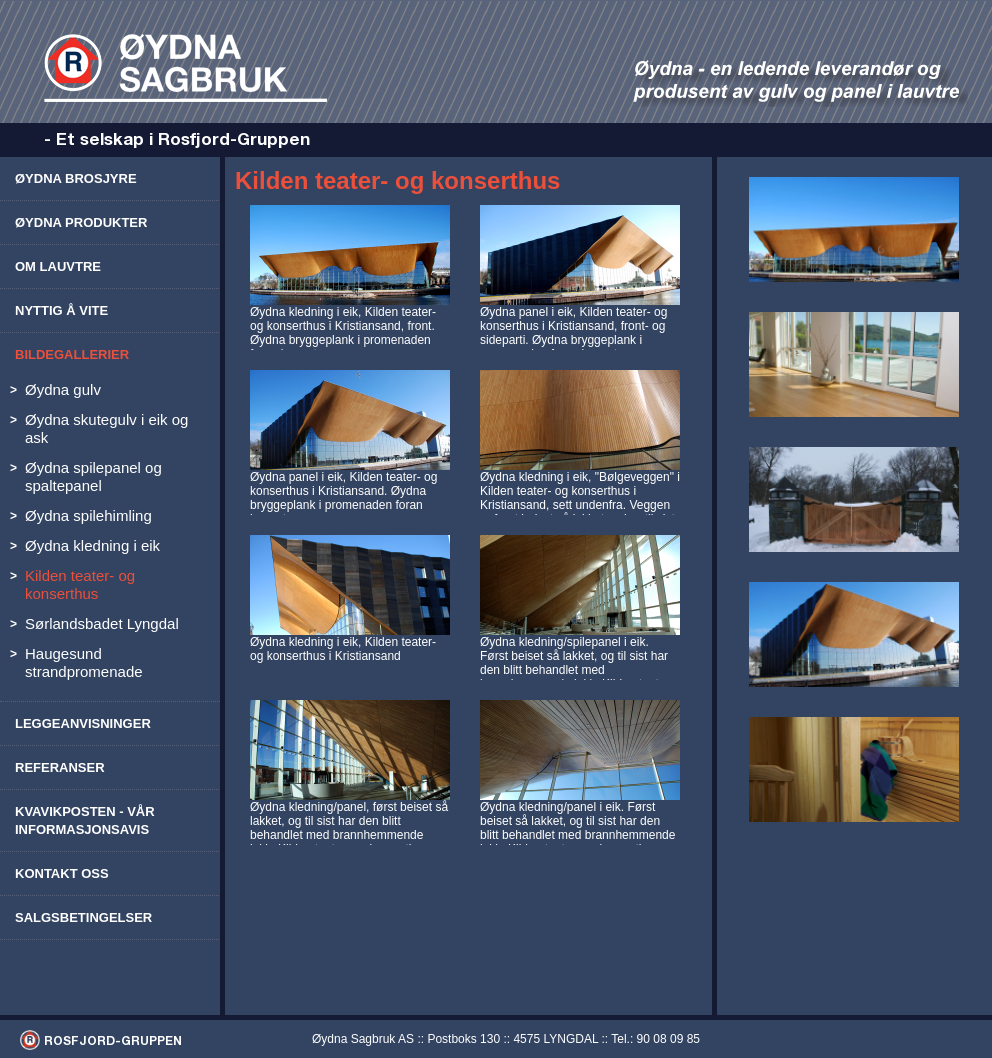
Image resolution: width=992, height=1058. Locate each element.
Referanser (60, 767)
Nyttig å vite (61, 310)
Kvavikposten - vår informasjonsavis (85, 820)
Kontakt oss (62, 873)
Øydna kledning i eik (92, 545)
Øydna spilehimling (88, 515)
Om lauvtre (58, 266)
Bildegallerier (72, 354)
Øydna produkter (81, 222)
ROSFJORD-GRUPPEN (113, 1040)
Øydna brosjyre (76, 178)
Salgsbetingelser (83, 917)
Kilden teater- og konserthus (80, 584)
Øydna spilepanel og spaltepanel (93, 476)
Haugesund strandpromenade (84, 662)
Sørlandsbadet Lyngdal (102, 623)
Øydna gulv (63, 389)
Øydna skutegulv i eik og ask (106, 428)
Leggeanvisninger (83, 723)
